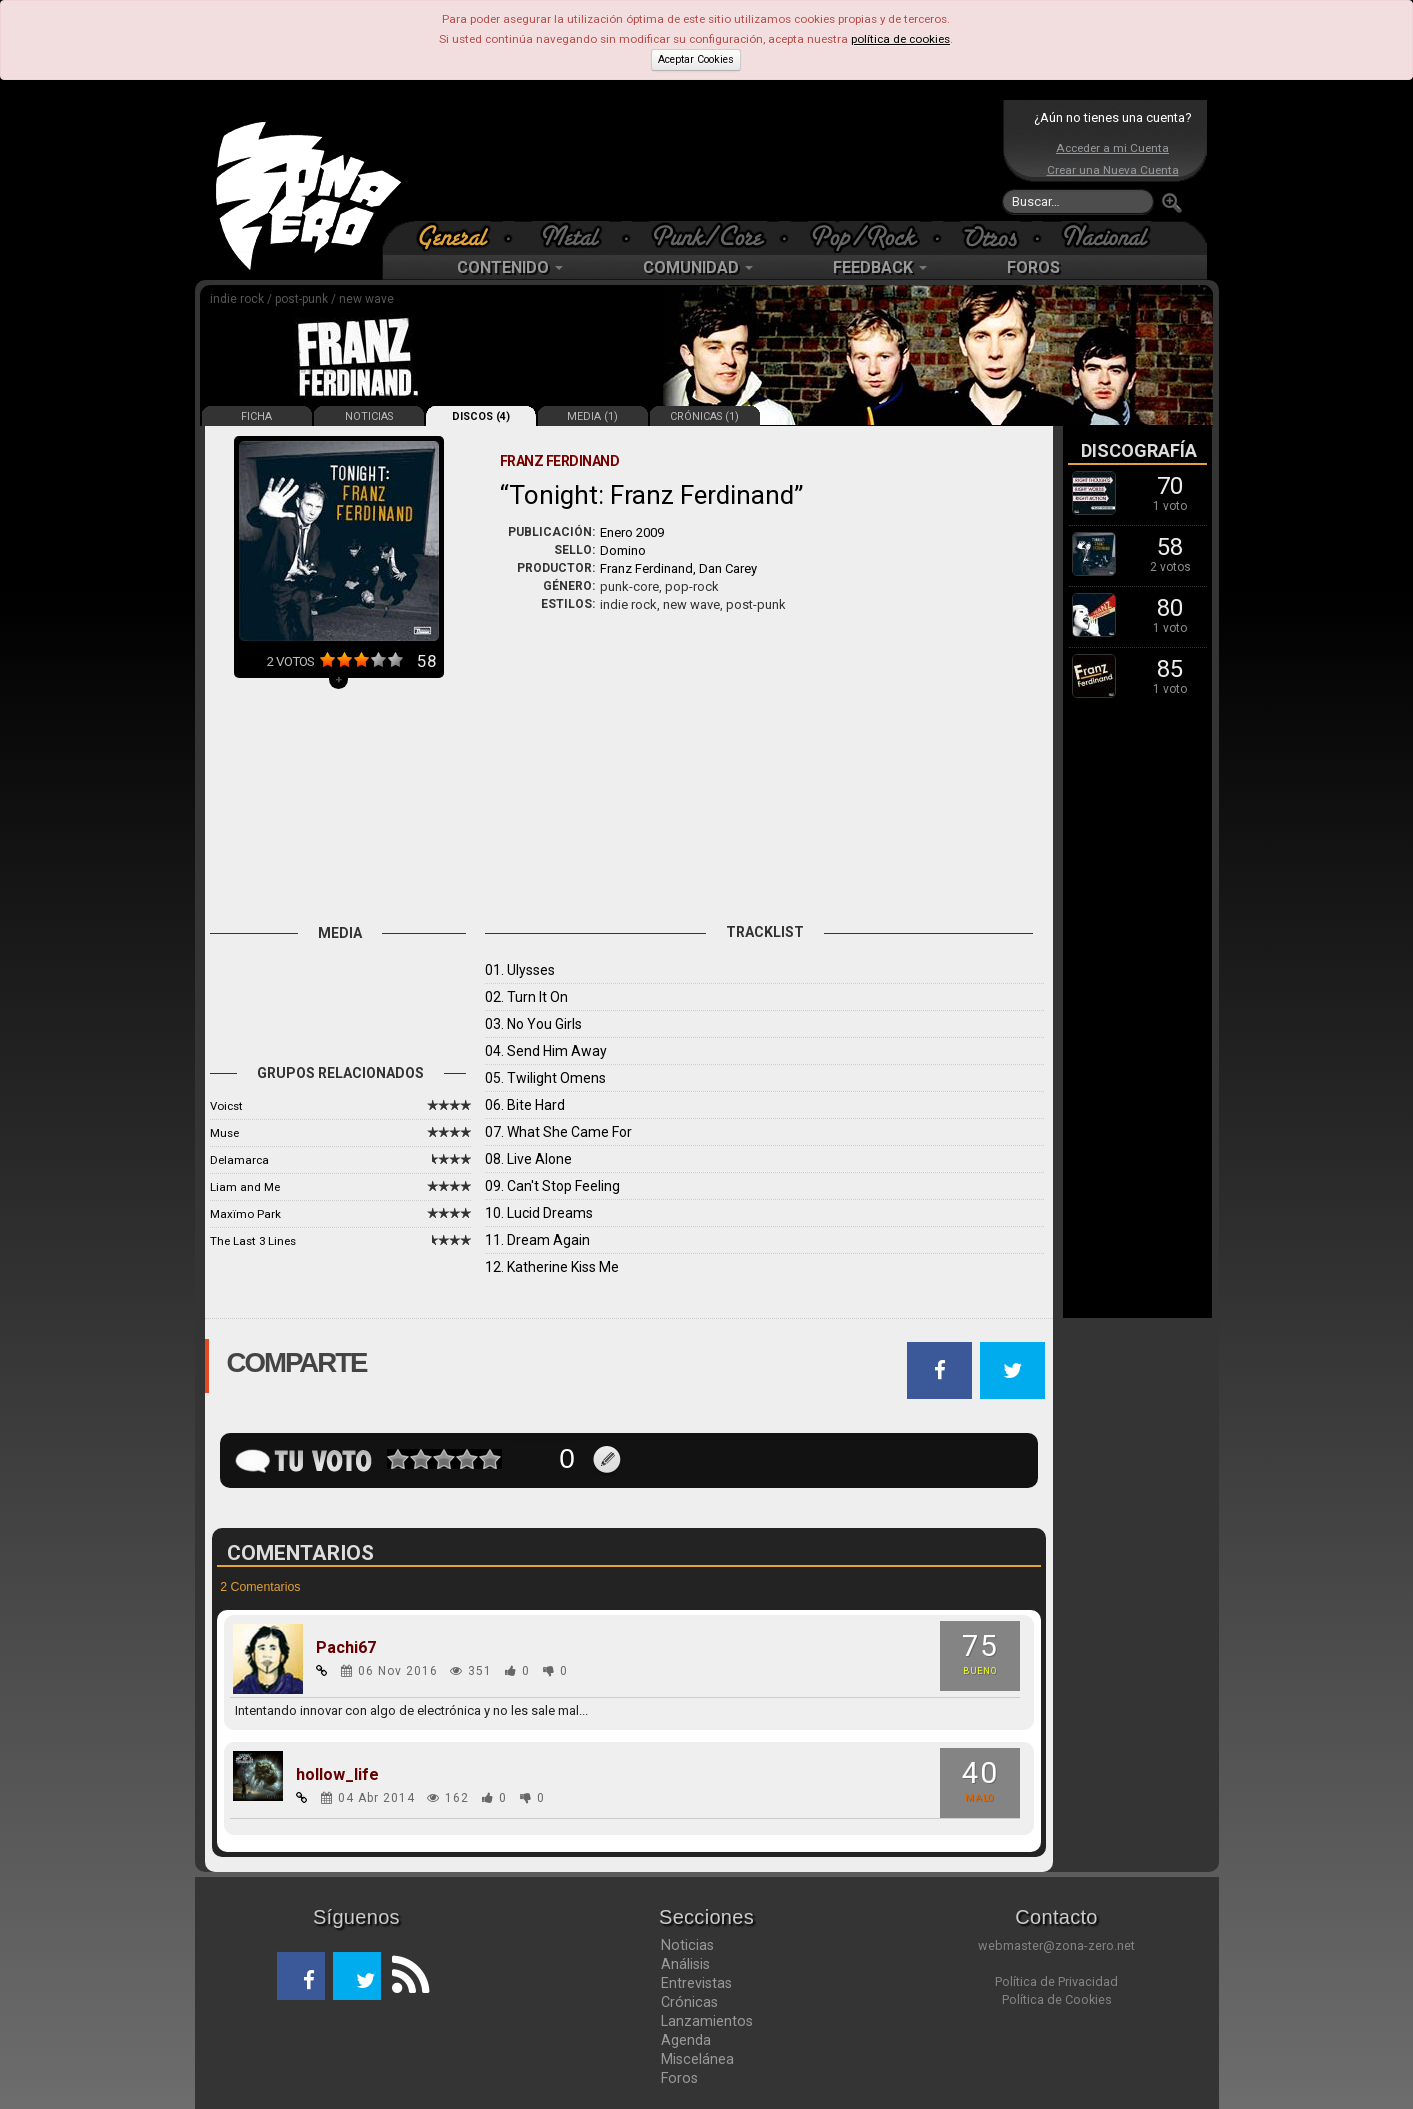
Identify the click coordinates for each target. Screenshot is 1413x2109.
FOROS (1033, 267)
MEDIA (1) (592, 416)
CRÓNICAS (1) (704, 416)
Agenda (686, 2040)
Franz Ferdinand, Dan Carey (678, 568)
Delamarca (239, 1160)
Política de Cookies (1057, 1999)
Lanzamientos (707, 2021)
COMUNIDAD (698, 267)
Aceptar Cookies (696, 59)
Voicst (226, 1106)
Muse (224, 1133)
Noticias (687, 1945)
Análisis (685, 1964)
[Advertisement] (702, 160)
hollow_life (337, 1775)
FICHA (256, 416)
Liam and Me (245, 1187)
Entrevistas (696, 1983)
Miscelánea (697, 2059)
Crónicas (689, 2002)
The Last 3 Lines (253, 1241)
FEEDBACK (880, 267)
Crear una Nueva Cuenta (1113, 170)
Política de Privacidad (1056, 1981)
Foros (679, 2078)
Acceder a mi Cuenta (1112, 148)
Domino (623, 550)
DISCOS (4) (481, 416)
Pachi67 (346, 1648)
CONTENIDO (510, 267)
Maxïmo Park (245, 1214)
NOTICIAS (369, 416)
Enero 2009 (632, 532)
